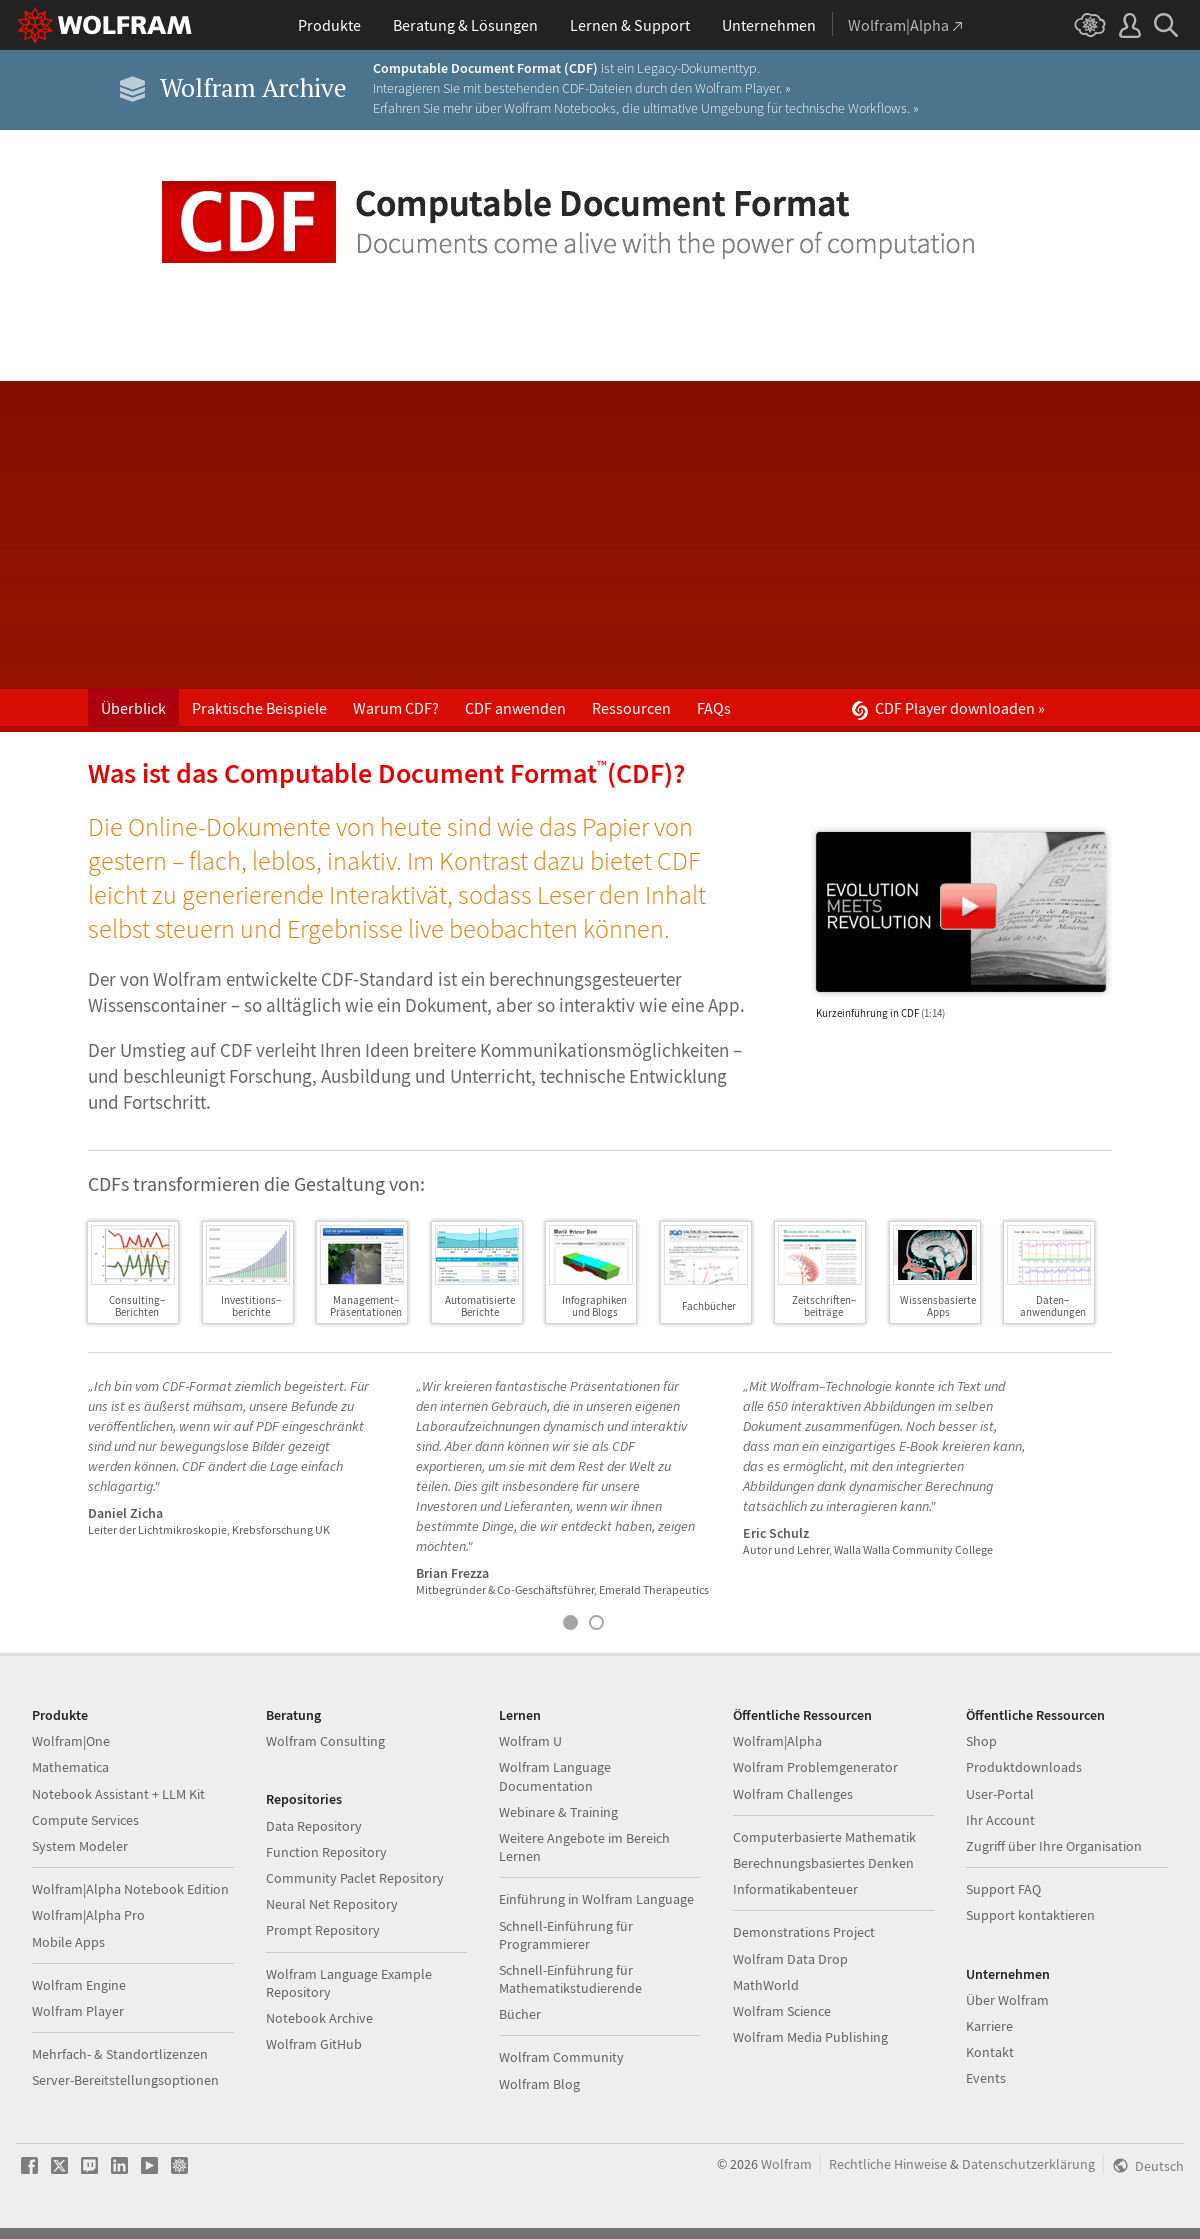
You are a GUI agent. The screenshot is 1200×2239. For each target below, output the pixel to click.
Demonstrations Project (804, 1932)
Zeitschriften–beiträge (824, 1306)
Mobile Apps (68, 1942)
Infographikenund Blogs (594, 1306)
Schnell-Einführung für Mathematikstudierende (570, 1979)
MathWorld (766, 1985)
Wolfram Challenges (793, 1794)
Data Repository (314, 1826)
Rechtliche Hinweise (888, 2164)
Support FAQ (1003, 1889)
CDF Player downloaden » (948, 709)
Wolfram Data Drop (790, 1959)
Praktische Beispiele (259, 708)
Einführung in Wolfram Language (596, 1899)
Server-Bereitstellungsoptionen (125, 2080)
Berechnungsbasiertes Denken (823, 1863)
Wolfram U (530, 1741)
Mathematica (70, 1767)
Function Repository (326, 1852)
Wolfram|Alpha (777, 1741)
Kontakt (990, 2052)
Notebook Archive (319, 2018)
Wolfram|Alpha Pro (88, 1915)
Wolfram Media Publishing (810, 2037)
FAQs (714, 708)
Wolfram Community (561, 2057)
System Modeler (80, 1846)
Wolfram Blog (539, 2084)
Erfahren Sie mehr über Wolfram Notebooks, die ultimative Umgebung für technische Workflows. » (646, 108)
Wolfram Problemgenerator (815, 1767)
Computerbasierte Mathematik (824, 1837)
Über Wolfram (1007, 2000)
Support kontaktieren (1030, 1915)
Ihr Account (1000, 1820)
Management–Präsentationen (366, 1306)
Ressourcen (631, 708)
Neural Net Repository (332, 1904)
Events (986, 2078)
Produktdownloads (1024, 1767)
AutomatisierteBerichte (480, 1306)
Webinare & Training (558, 1812)
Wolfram (786, 2164)
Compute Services (85, 1820)
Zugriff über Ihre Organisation (1054, 1846)
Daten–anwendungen (1053, 1306)
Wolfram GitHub (314, 2044)
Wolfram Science (782, 2011)
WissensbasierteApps (938, 1306)
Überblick (133, 708)
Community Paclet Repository (355, 1878)
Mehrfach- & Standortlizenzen (120, 2054)
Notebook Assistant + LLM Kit (118, 1794)
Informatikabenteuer (795, 1889)
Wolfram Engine (79, 1985)
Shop (981, 1741)
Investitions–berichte (251, 1306)
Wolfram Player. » (743, 88)
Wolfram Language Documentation (555, 1776)
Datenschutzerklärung (1028, 2164)
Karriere (989, 2026)
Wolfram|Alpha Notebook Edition (130, 1889)
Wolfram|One (71, 1741)
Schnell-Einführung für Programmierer (566, 1935)
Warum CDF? (396, 708)
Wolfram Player (78, 2011)
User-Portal (1000, 1794)
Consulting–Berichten (137, 1306)
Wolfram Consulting (325, 1741)
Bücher (520, 2014)
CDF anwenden (515, 708)
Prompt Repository (323, 1930)
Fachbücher (709, 1306)
